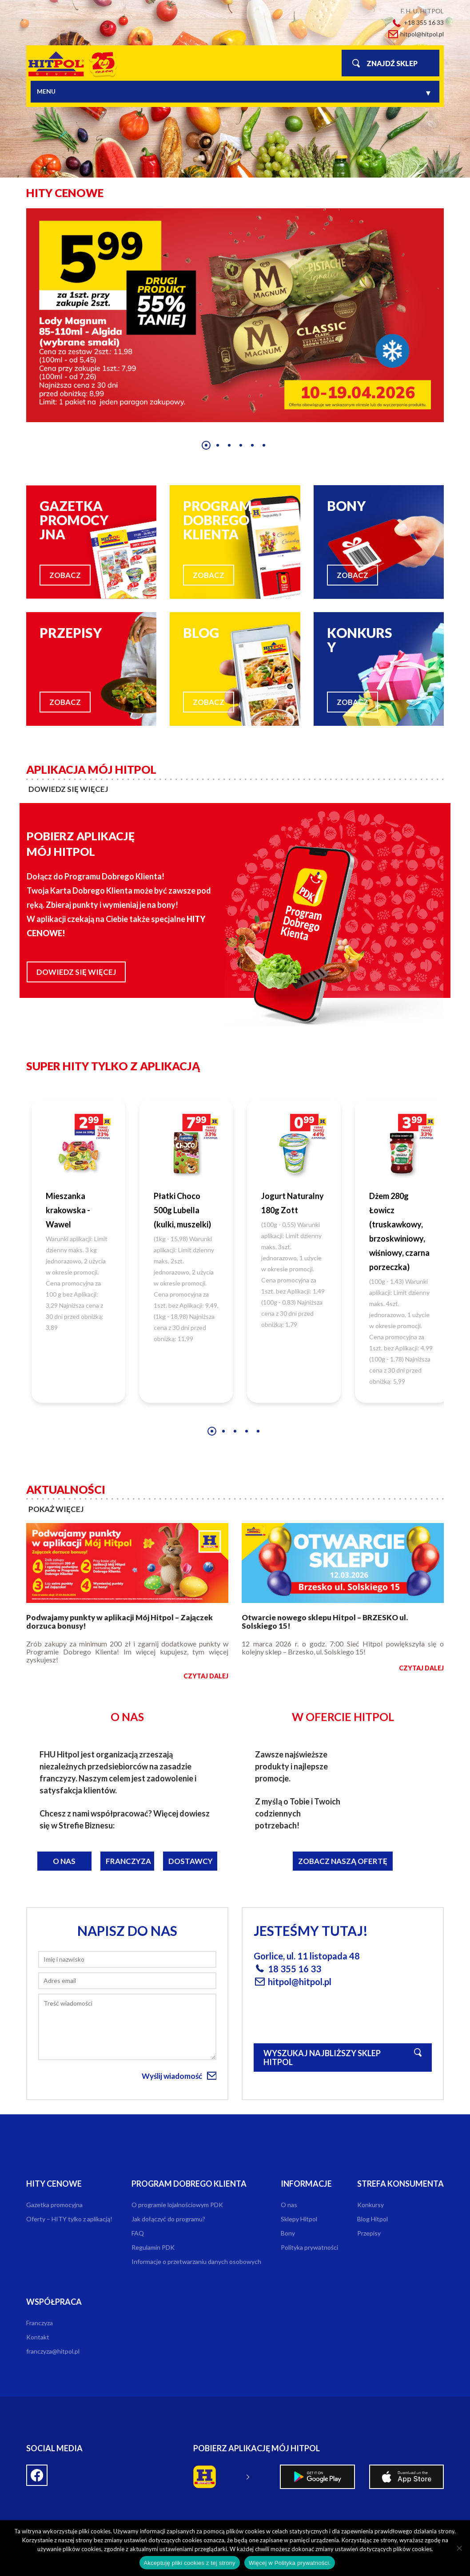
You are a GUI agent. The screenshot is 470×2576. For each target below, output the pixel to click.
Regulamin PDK (153, 2247)
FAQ (137, 2233)
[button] (206, 445)
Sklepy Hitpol (299, 2219)
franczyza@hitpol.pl (53, 2351)
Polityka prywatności (309, 2247)
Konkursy (370, 2204)
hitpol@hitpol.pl (422, 34)
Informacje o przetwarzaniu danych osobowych (196, 2261)
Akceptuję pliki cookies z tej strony (189, 2563)
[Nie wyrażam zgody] (458, 2548)
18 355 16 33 (294, 1969)
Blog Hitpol (372, 2219)
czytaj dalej (205, 1676)
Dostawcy (190, 1861)
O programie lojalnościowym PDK (177, 2204)
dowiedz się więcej (68, 789)
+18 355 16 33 (424, 22)
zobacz (65, 575)
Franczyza (128, 1861)
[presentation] (14, 327)
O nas (64, 1861)
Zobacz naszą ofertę (342, 1861)
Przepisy (369, 2233)
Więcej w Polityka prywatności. (290, 2563)
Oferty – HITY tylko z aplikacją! (69, 2219)
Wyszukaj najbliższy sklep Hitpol (322, 2057)
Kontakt (37, 2337)
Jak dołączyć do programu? (168, 2219)
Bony (288, 2233)
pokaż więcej (56, 1509)
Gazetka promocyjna (54, 2204)
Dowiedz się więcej (76, 972)
